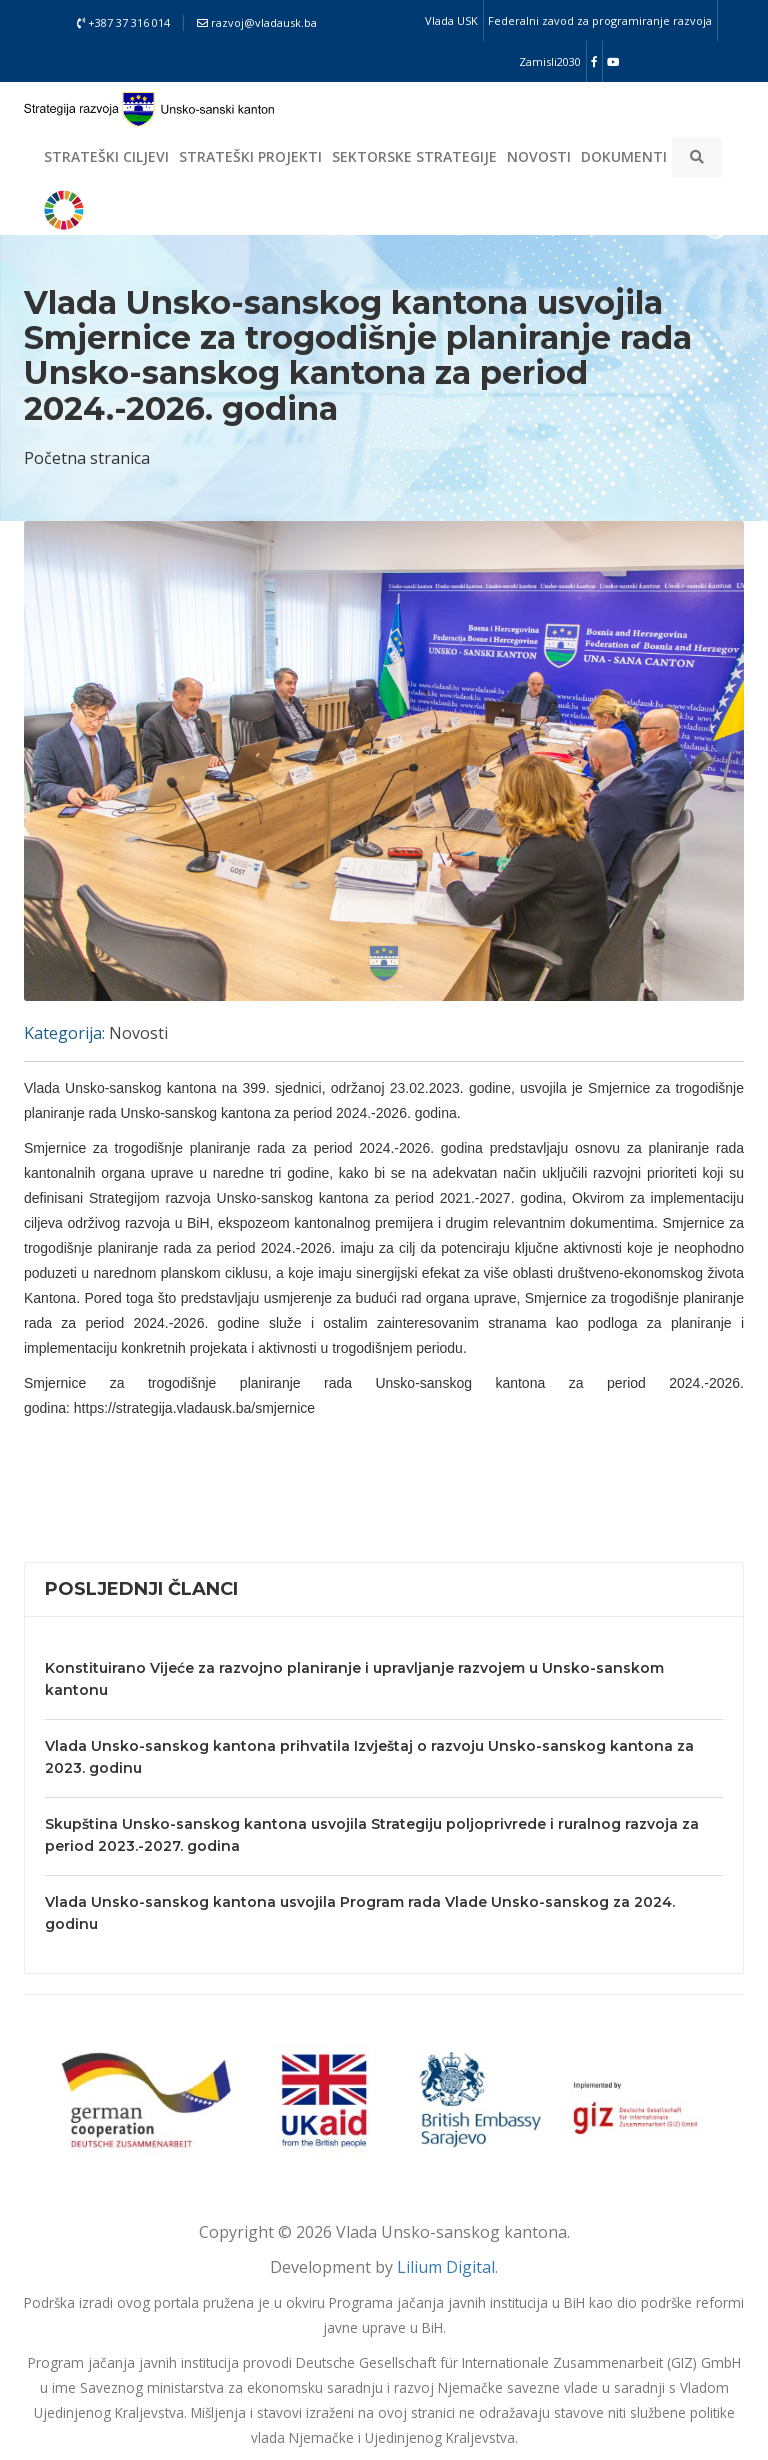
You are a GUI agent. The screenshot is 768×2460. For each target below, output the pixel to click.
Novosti (539, 156)
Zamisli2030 (550, 61)
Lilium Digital (446, 2267)
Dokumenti (624, 156)
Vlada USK (451, 20)
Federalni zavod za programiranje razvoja (600, 20)
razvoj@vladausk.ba (257, 22)
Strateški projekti (250, 156)
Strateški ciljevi (106, 156)
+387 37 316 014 (123, 22)
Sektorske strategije (414, 156)
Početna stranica (87, 458)
